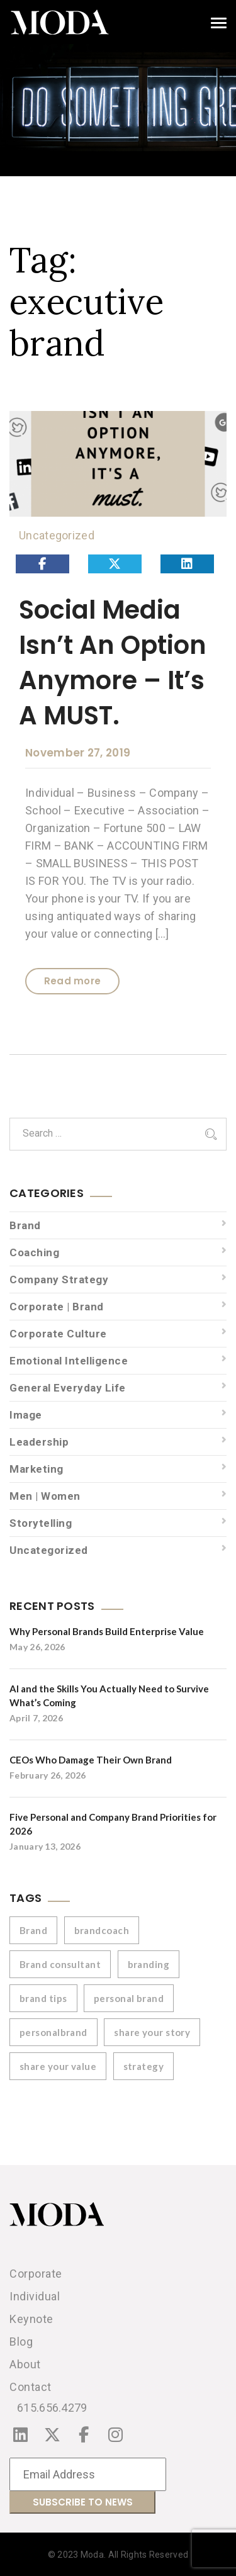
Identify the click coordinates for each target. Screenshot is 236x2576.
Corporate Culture (58, 1333)
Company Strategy (58, 1279)
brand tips (43, 1998)
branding (149, 1964)
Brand (25, 1225)
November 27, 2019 (77, 752)
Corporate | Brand (56, 1306)
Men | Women (45, 1496)
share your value (58, 2066)
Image (25, 1415)
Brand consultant (60, 1964)
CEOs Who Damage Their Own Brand (90, 1759)
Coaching (34, 1252)
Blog (21, 2341)
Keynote (31, 2319)
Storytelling (40, 1523)
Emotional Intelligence (68, 1360)
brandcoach (102, 1930)
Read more (72, 980)
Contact (30, 2386)
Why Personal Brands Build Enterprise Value (106, 1631)
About (25, 2364)
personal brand (129, 1998)
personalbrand (53, 2032)
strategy (143, 2066)
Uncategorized (56, 535)
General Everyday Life (67, 1387)
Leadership (39, 1442)
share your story (152, 2032)
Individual (34, 2296)
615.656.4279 (52, 2407)
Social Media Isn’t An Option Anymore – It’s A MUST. (112, 662)
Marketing (36, 1469)
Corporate (35, 2273)
